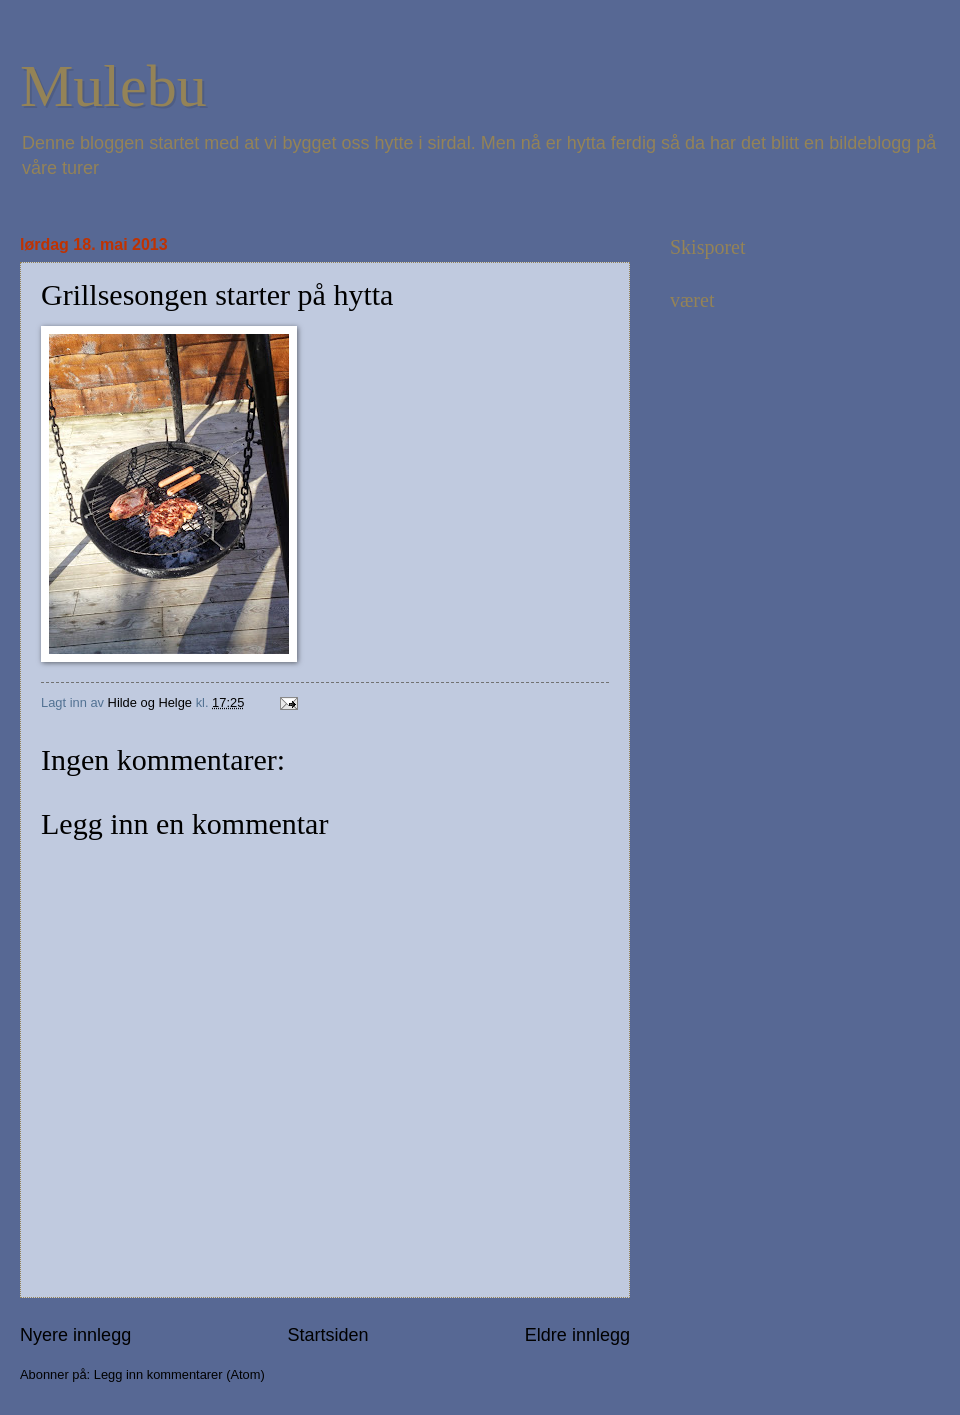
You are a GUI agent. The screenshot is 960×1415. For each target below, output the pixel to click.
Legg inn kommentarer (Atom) (179, 1374)
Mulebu (113, 86)
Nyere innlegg (75, 1335)
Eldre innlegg (577, 1335)
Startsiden (327, 1335)
